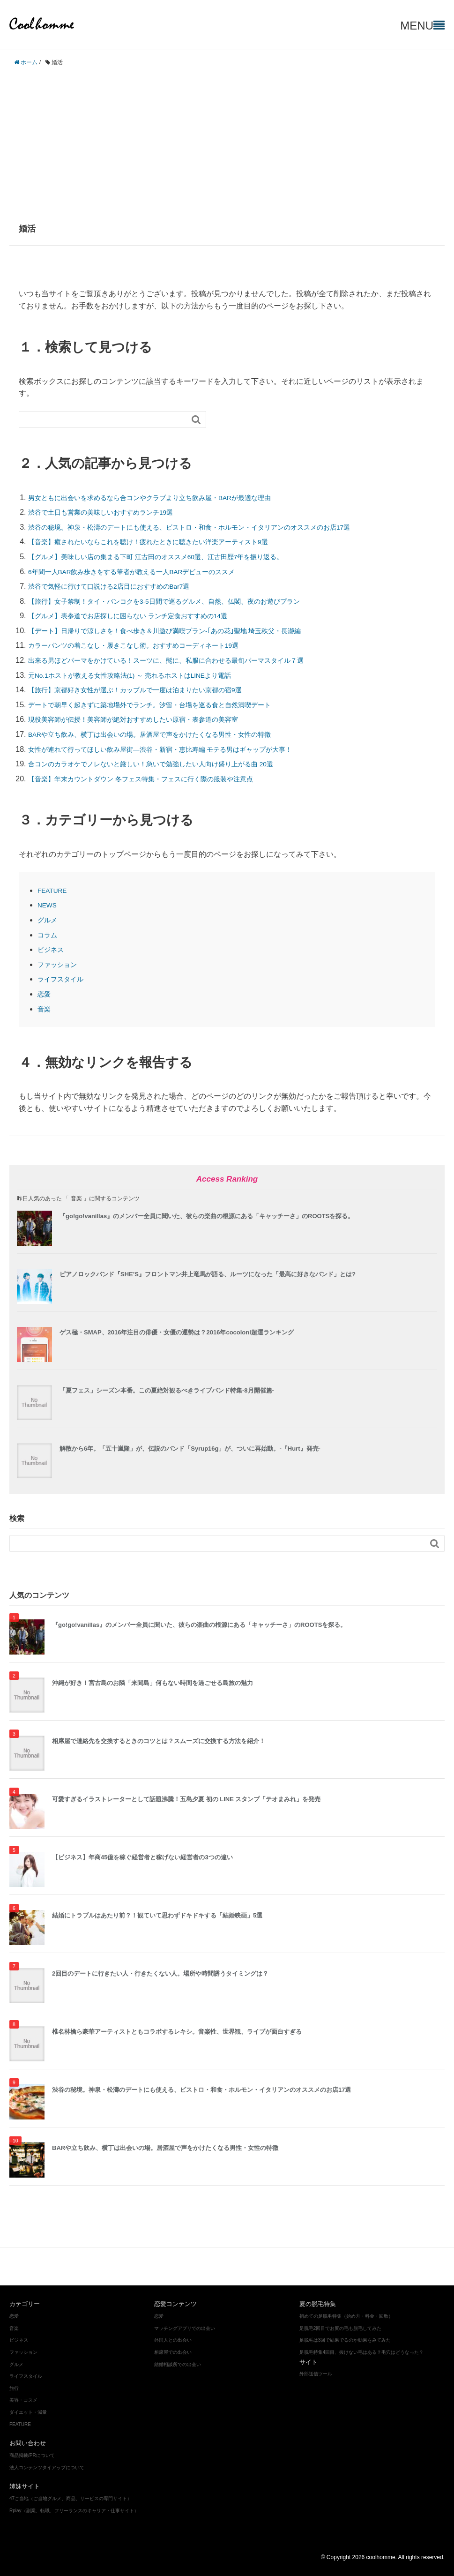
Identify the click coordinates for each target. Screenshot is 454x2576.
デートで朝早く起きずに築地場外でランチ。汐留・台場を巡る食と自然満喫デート (166, 705)
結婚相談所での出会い (177, 2364)
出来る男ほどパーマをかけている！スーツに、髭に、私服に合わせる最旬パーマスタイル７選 (185, 660)
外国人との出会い (173, 2340)
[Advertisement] (227, 140)
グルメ (48, 920)
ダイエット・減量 (240, 2266)
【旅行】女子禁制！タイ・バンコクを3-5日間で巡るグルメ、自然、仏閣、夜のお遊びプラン (183, 601)
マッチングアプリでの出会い (184, 2328)
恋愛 (44, 994)
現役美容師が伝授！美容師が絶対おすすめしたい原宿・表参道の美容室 (148, 719)
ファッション (59, 964)
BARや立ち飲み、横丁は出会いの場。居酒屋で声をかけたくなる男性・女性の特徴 (167, 734)
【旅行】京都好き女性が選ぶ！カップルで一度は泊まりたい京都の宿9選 (150, 690)
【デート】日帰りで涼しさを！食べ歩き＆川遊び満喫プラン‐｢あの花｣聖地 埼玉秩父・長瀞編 (184, 631)
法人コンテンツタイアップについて (46, 2467)
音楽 (44, 1009)
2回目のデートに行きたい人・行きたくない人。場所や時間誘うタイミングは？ (160, 1973)
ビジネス (52, 949)
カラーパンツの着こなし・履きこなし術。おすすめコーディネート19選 (148, 645)
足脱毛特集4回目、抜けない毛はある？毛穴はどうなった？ (361, 2352)
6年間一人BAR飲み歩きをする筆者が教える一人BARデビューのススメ (147, 572)
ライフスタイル (63, 979)
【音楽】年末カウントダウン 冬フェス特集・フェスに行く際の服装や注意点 (156, 779)
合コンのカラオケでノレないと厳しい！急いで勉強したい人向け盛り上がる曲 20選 (168, 764)
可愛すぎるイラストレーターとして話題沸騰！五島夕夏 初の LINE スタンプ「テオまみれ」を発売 (186, 1799)
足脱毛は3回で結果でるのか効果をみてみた (345, 2340)
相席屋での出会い (173, 2352)
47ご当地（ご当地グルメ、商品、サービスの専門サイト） (70, 2498)
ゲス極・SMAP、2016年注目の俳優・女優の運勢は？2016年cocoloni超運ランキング (177, 1332)
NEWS (48, 905)
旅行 (14, 2388)
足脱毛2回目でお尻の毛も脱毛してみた (340, 2328)
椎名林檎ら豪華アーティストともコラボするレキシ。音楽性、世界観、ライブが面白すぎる (177, 2031)
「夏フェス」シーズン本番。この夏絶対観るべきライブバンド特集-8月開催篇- (167, 1390)
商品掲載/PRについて (32, 2455)
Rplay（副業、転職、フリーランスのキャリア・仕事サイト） (74, 2510)
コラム (48, 935)
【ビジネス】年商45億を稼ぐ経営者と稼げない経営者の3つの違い (142, 1857)
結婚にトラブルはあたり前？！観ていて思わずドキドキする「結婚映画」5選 (157, 1915)
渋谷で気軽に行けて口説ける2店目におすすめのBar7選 (120, 586)
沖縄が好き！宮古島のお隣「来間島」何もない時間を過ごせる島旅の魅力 (152, 1682)
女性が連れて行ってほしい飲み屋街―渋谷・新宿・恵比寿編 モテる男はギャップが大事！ (179, 749)
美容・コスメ (186, 2266)
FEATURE (54, 890)
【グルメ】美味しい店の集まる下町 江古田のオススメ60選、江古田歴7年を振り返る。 (174, 557)
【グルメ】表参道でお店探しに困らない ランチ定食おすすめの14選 (142, 616)
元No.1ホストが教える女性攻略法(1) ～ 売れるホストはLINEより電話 (144, 675)
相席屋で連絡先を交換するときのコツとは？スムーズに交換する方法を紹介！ (158, 1741)
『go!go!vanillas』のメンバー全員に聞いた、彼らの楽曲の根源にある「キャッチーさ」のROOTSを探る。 (207, 1216)
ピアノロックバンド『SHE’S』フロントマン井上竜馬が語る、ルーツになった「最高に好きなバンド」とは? (208, 1274)
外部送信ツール (315, 2373)
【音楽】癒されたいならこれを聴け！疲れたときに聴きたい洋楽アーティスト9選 (165, 542)
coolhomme (44, 23)
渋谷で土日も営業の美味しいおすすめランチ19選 (111, 512)
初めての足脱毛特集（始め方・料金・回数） (346, 2316)
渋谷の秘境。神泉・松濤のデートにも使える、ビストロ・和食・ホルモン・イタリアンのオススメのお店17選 (212, 527)
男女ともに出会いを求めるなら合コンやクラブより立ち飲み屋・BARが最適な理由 (167, 498)
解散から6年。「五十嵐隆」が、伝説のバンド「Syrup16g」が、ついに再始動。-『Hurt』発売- (190, 1448)
